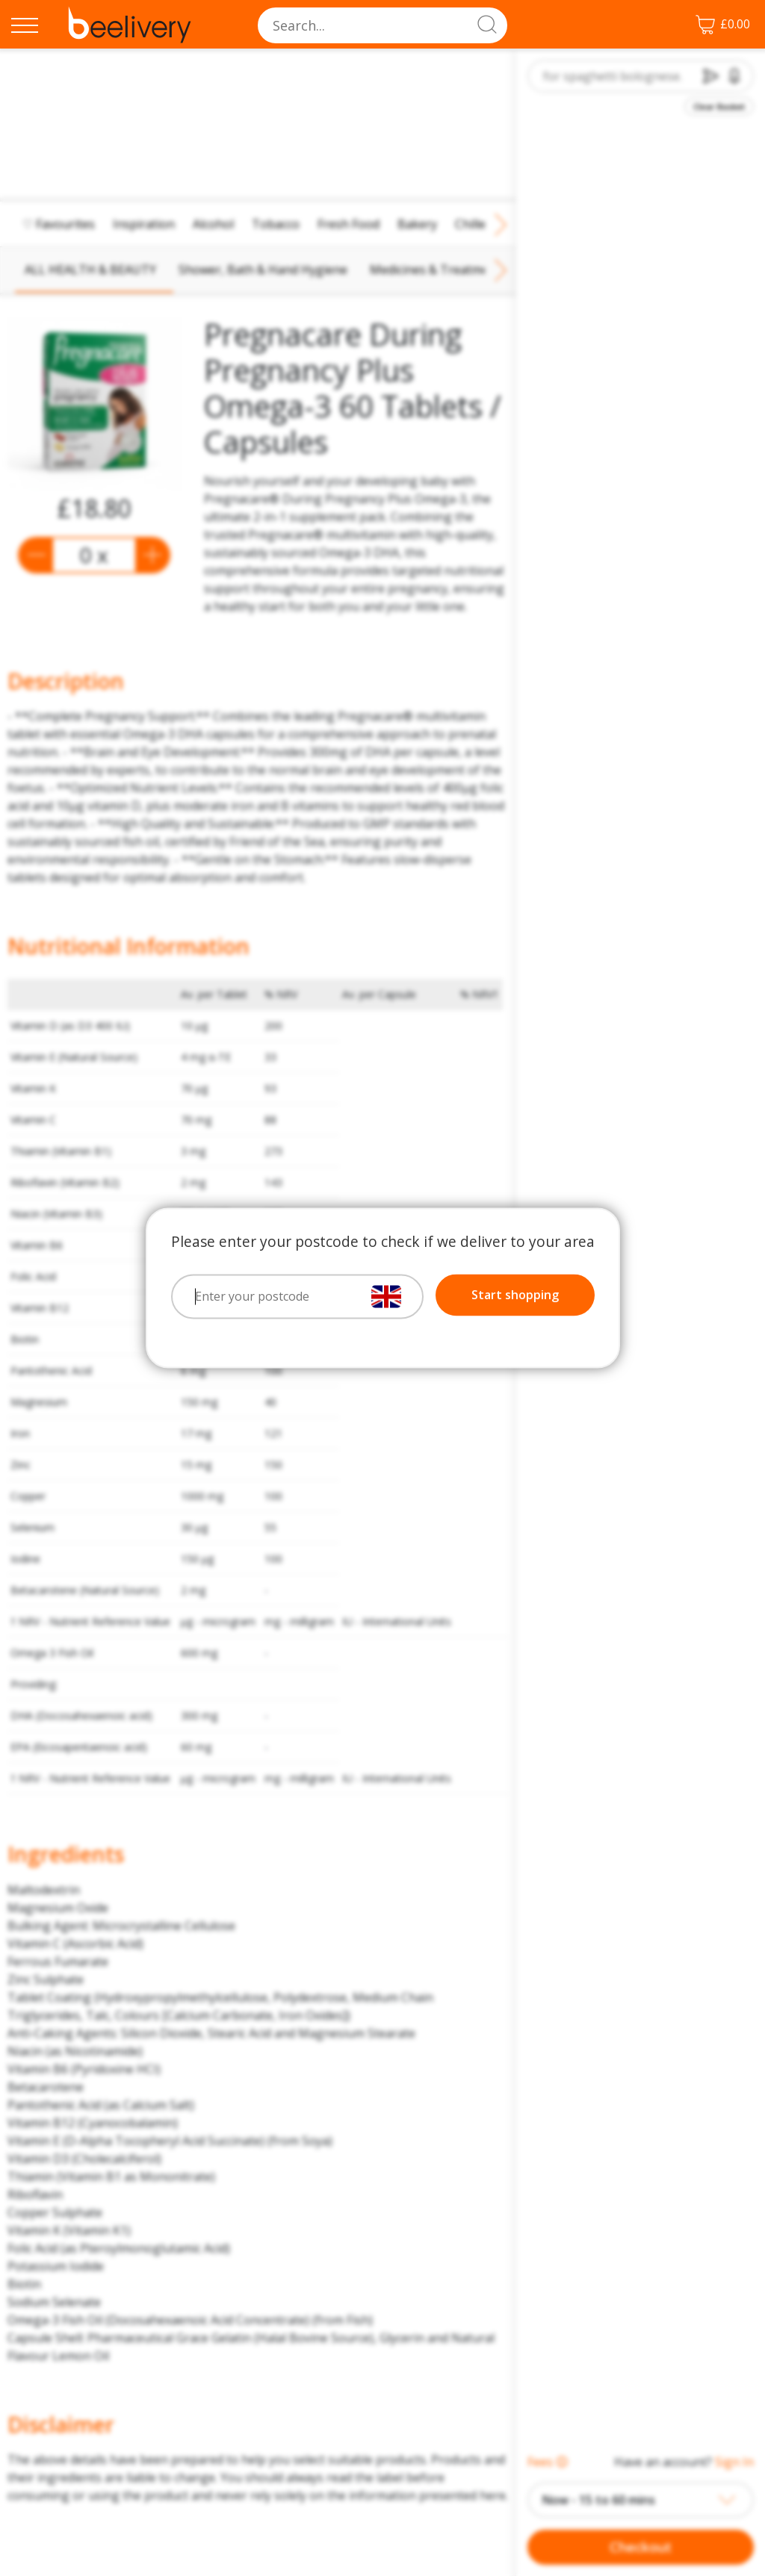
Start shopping (515, 1295)
